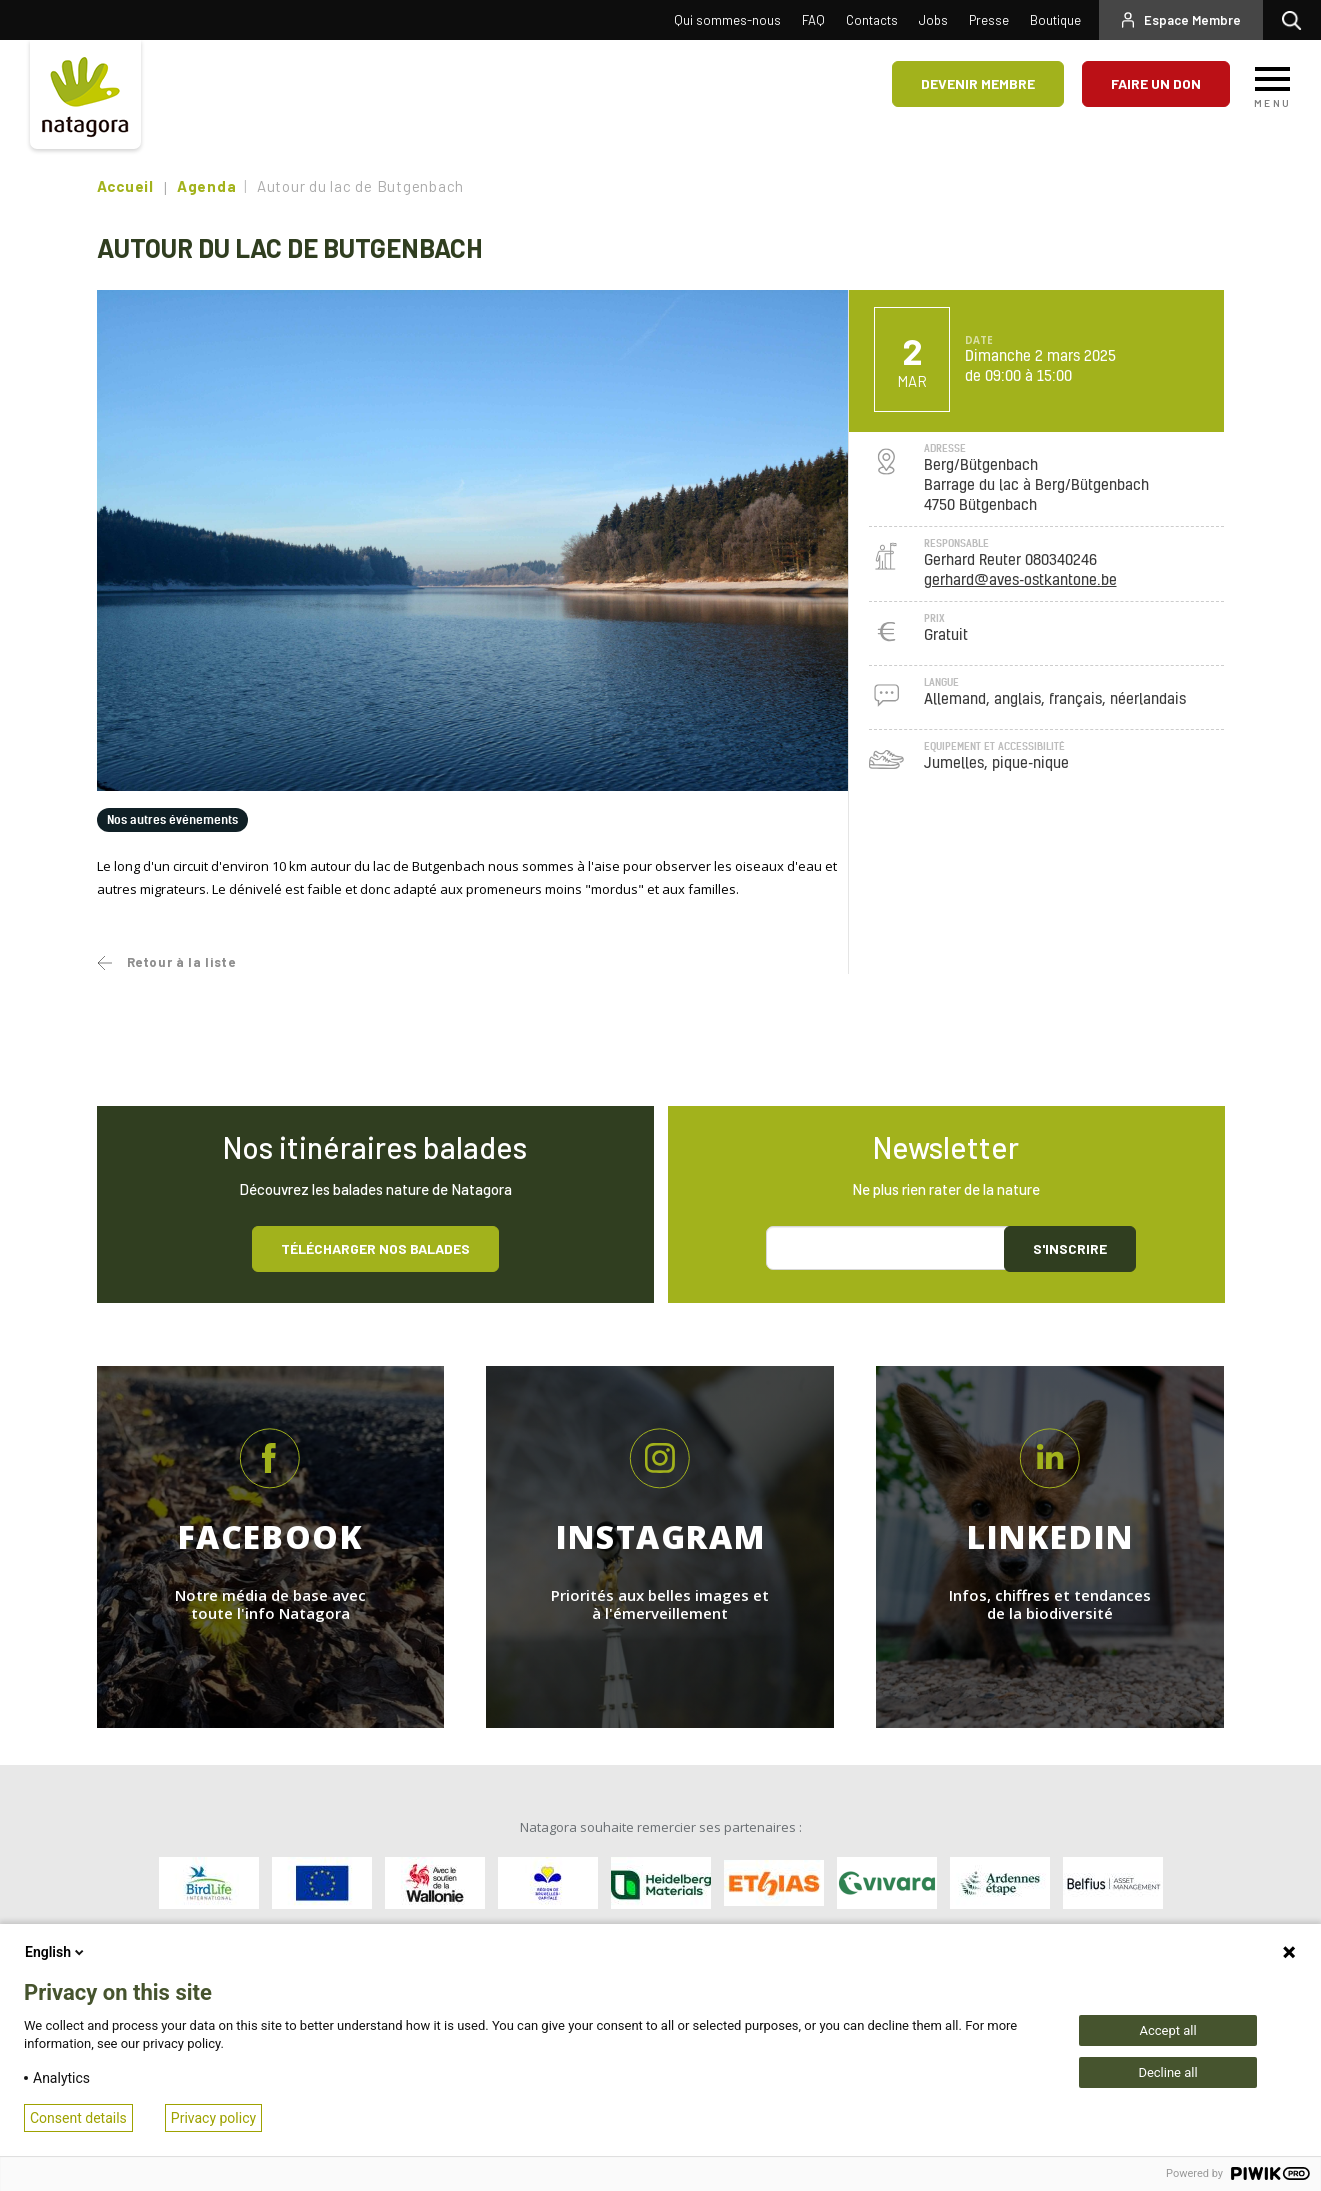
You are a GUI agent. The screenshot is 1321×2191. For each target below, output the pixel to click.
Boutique (1055, 20)
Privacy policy (213, 2118)
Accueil (125, 186)
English (56, 1952)
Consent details (78, 2118)
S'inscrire (1070, 1248)
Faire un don (1156, 83)
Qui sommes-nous (727, 20)
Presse (989, 20)
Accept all (1167, 2030)
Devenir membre (978, 83)
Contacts (872, 20)
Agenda (207, 186)
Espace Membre (1192, 20)
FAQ (813, 20)
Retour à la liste (181, 962)
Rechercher (1296, 20)
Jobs (933, 20)
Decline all (1167, 2072)
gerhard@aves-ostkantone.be (1020, 580)
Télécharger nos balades (375, 1248)
